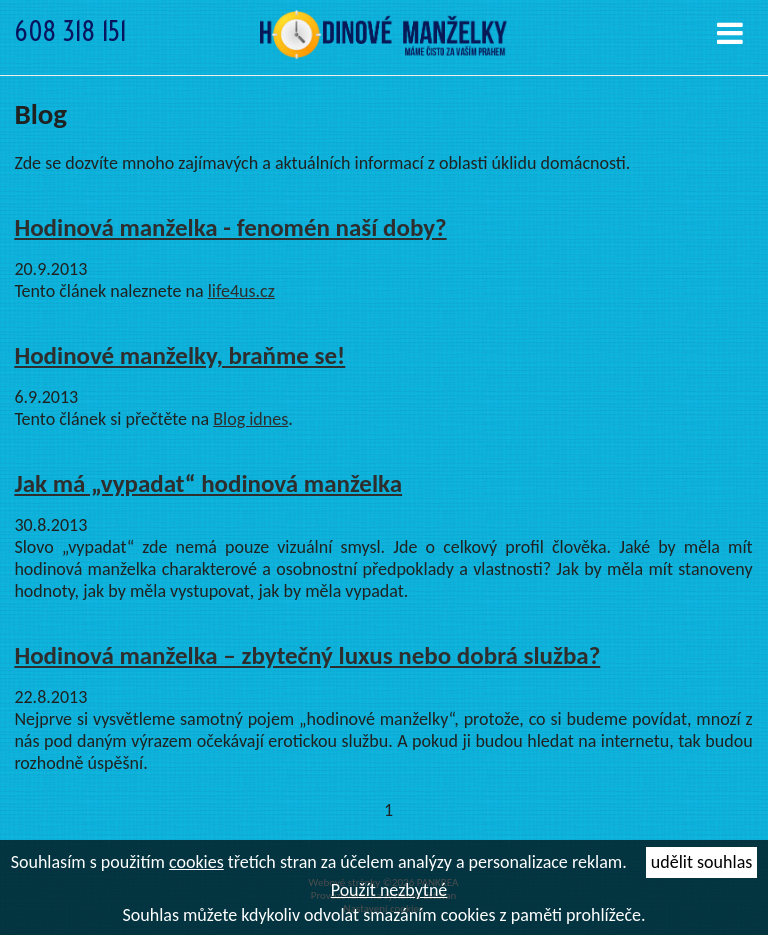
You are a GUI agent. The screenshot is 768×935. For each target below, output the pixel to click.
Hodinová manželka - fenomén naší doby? (230, 227)
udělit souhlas (701, 862)
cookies (196, 862)
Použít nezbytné (389, 890)
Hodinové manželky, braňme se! (179, 355)
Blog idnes (250, 419)
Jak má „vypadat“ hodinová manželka (208, 483)
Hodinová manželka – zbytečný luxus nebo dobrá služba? (307, 655)
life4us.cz (241, 291)
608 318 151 (70, 31)
